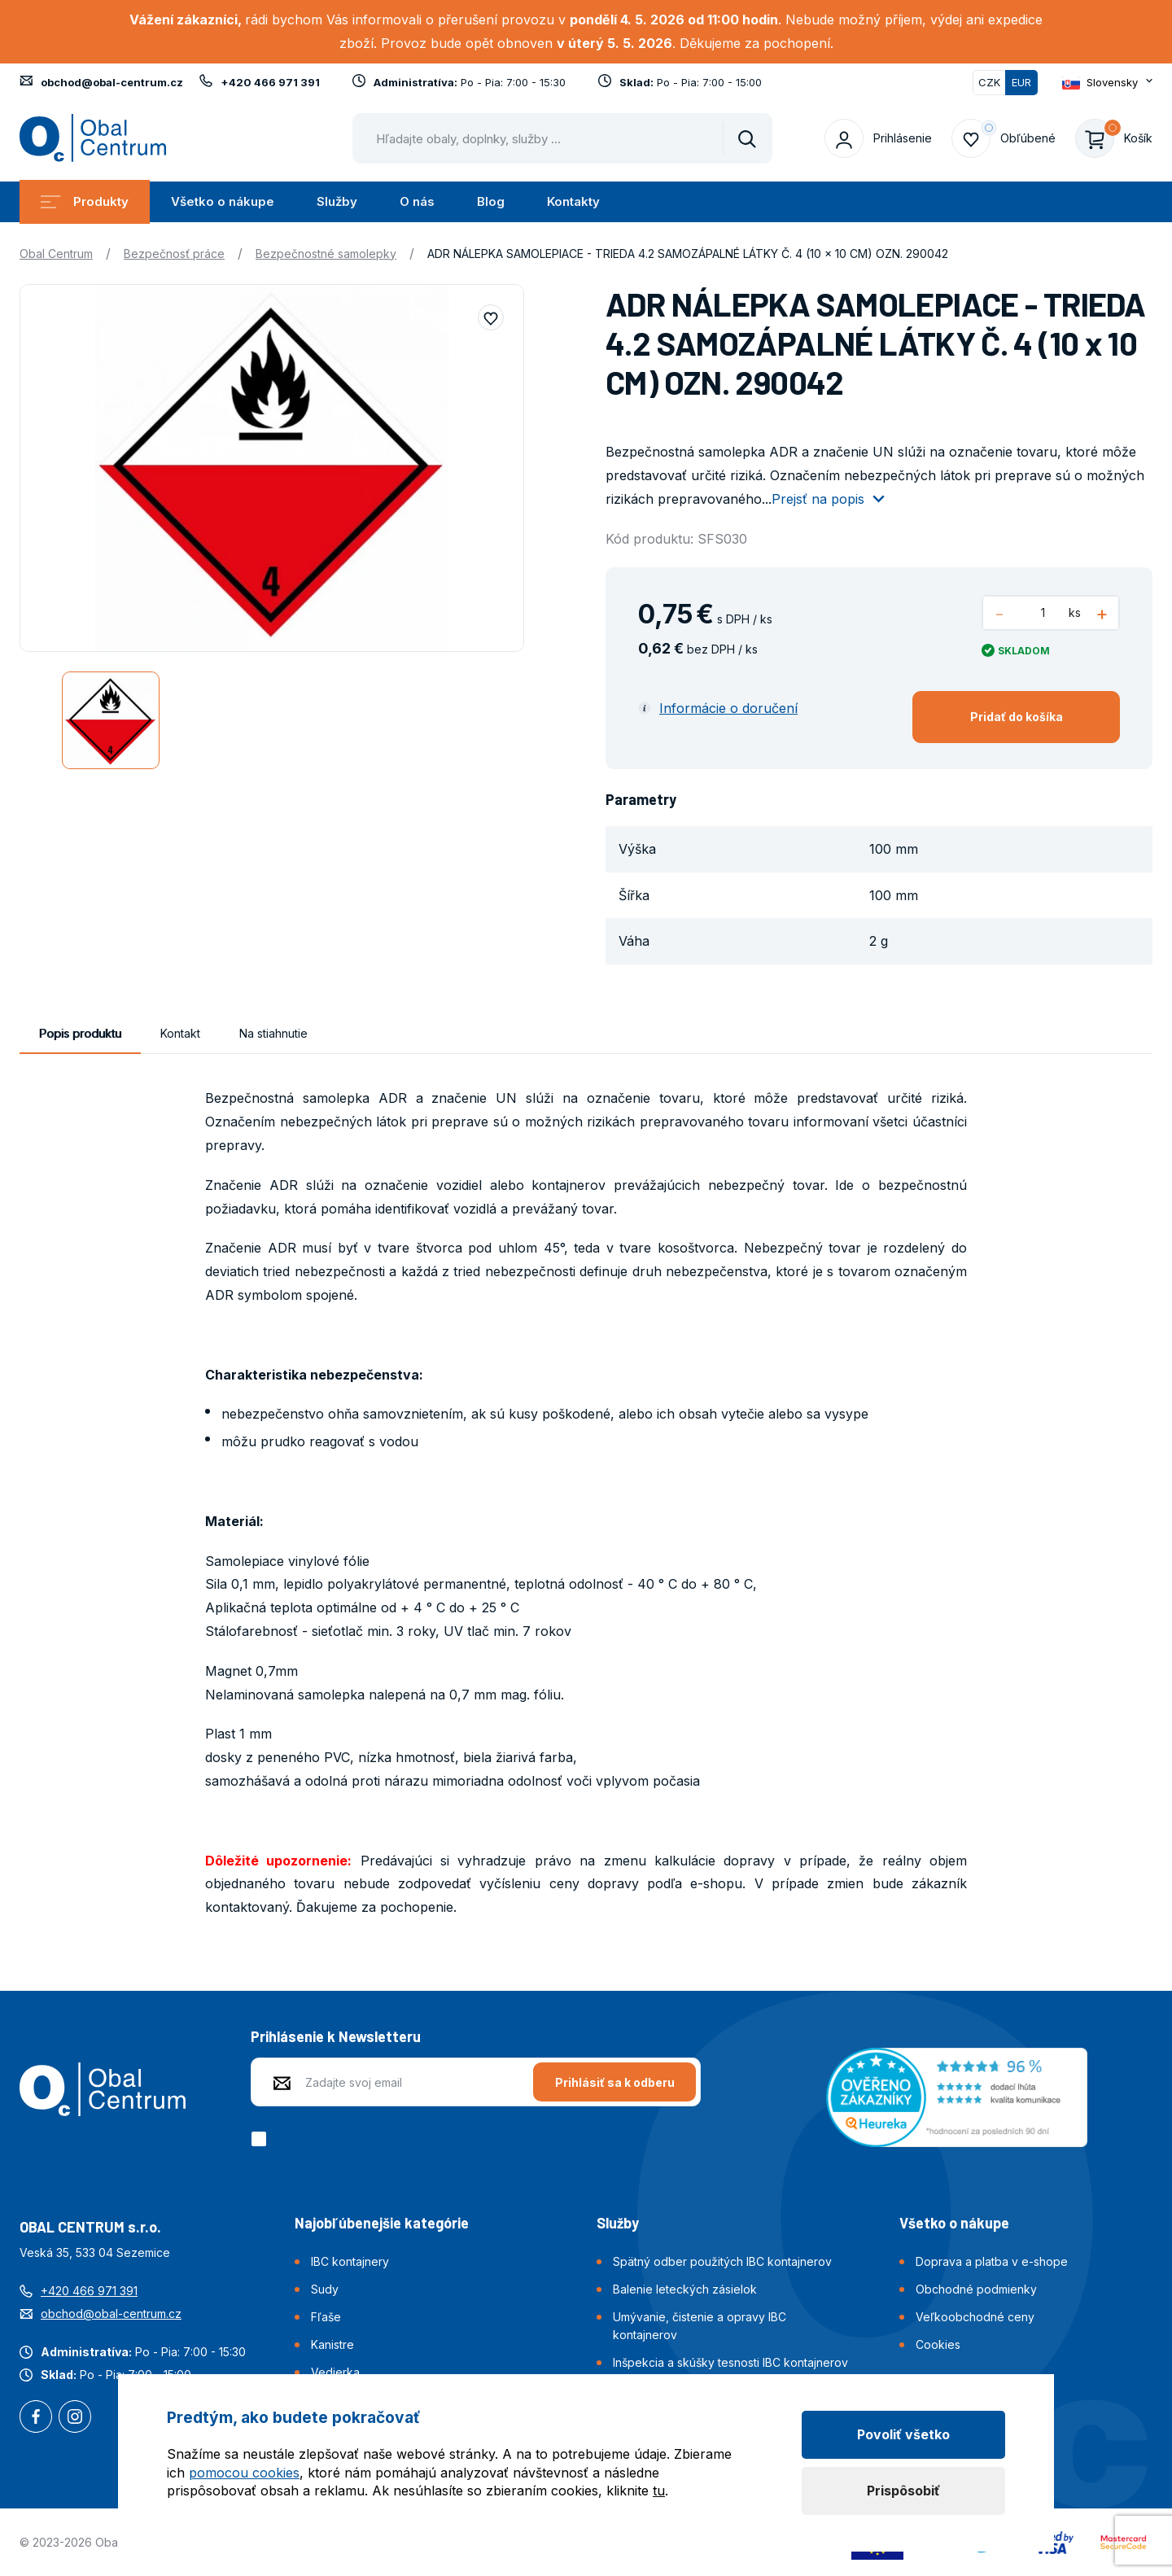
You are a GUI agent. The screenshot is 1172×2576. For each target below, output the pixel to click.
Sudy (325, 2289)
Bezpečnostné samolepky (326, 253)
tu (659, 2490)
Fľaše (326, 2317)
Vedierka (335, 2372)
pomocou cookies (244, 2472)
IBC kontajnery (350, 2261)
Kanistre (332, 2344)
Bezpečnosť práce (174, 253)
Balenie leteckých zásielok (685, 2289)
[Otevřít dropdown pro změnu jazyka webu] (1107, 83)
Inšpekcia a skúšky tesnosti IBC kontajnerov (730, 2362)
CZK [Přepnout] (989, 82)
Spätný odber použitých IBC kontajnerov (722, 2261)
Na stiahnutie (273, 1033)
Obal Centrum (56, 253)
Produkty (85, 201)
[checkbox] (262, 2139)
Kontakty (573, 201)
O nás (417, 201)
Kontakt (180, 1033)
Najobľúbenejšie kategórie (382, 2223)
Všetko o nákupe (222, 201)
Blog (491, 201)
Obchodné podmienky (976, 2289)
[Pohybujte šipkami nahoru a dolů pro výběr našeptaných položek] (562, 138)
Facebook (36, 2418)
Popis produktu (80, 1033)
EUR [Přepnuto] (1021, 82)
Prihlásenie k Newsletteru (336, 2036)
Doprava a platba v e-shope (992, 2261)
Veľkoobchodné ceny (975, 2317)
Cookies (938, 2344)
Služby (337, 201)
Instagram (75, 2418)
